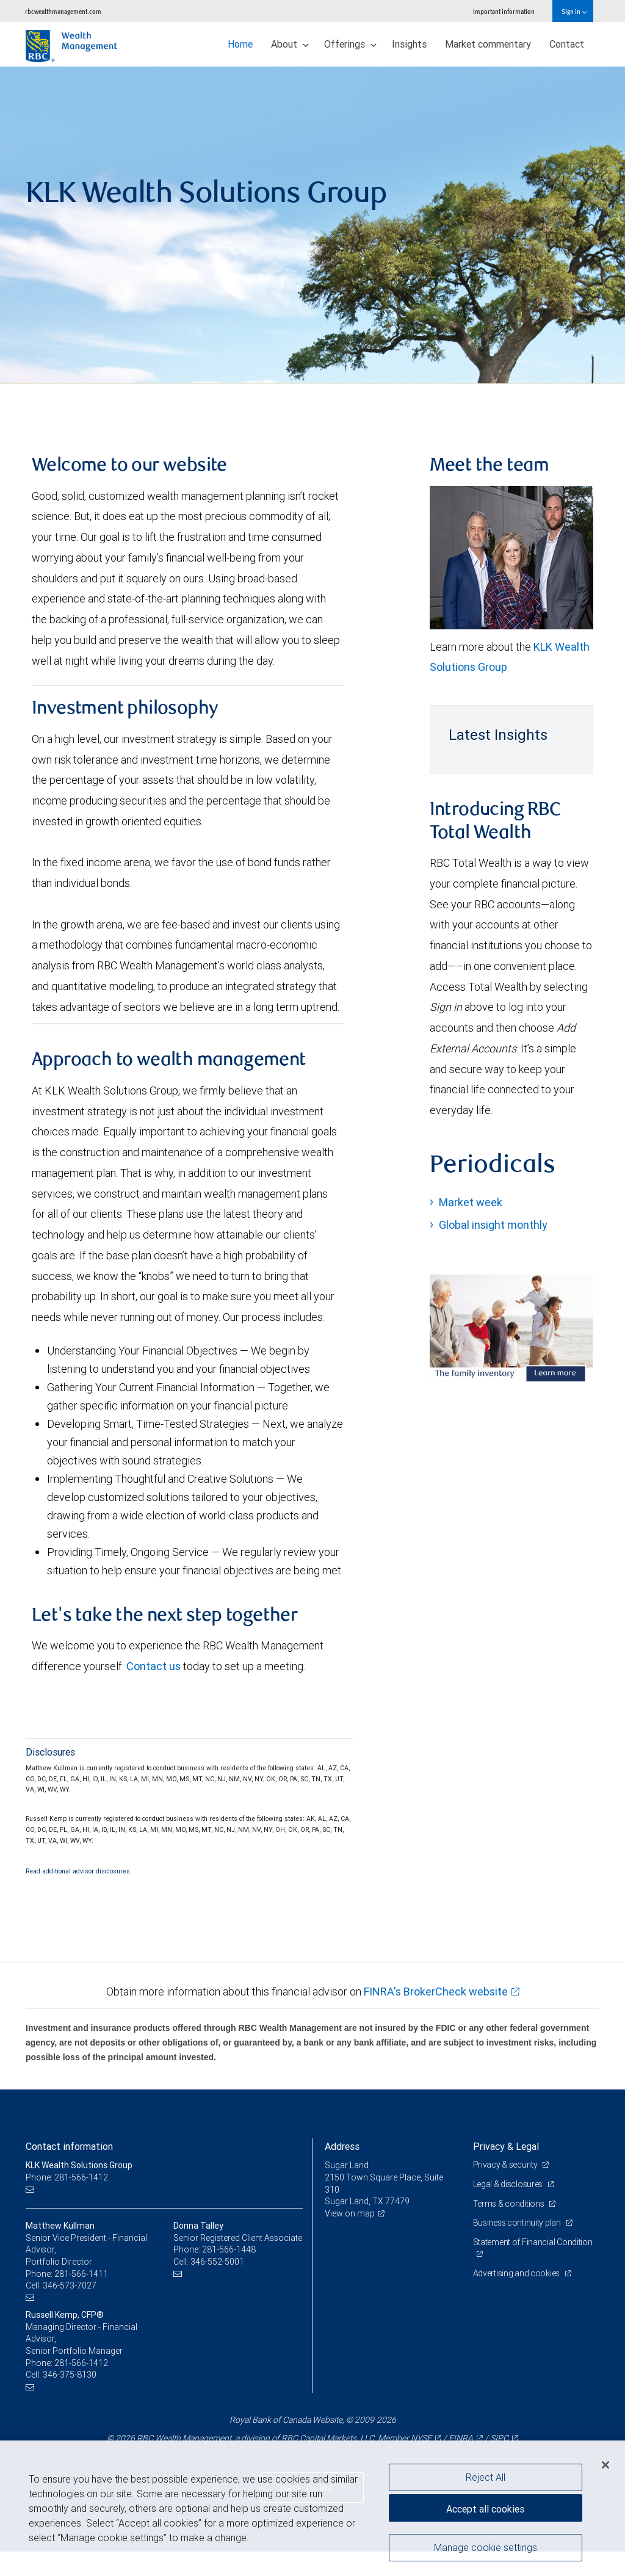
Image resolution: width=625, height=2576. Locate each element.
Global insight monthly (493, 1225)
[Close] (605, 2464)
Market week (470, 1202)
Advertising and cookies (517, 2273)
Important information (504, 11)
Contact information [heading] (69, 2146)
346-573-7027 (69, 2285)
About (290, 44)
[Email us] (31, 2190)
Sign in (574, 11)
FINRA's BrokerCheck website (436, 1991)
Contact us (153, 1666)
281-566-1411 (81, 2273)
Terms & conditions (509, 2203)
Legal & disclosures (508, 2184)
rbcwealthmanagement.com (63, 11)
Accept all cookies (485, 2509)
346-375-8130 (69, 2374)
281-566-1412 (81, 2362)
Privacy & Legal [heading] (506, 2146)
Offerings (350, 44)
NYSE (421, 2438)
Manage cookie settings (485, 2547)
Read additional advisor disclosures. (79, 1871)
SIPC (499, 2438)
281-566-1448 (229, 2249)
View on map (350, 2213)
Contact (566, 44)
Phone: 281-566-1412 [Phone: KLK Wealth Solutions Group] (67, 2177)
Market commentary (488, 44)
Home (240, 44)
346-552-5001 (217, 2261)
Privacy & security (506, 2164)
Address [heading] (342, 2146)
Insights (409, 44)
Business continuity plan (518, 2222)
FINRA (461, 2438)
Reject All (485, 2477)
